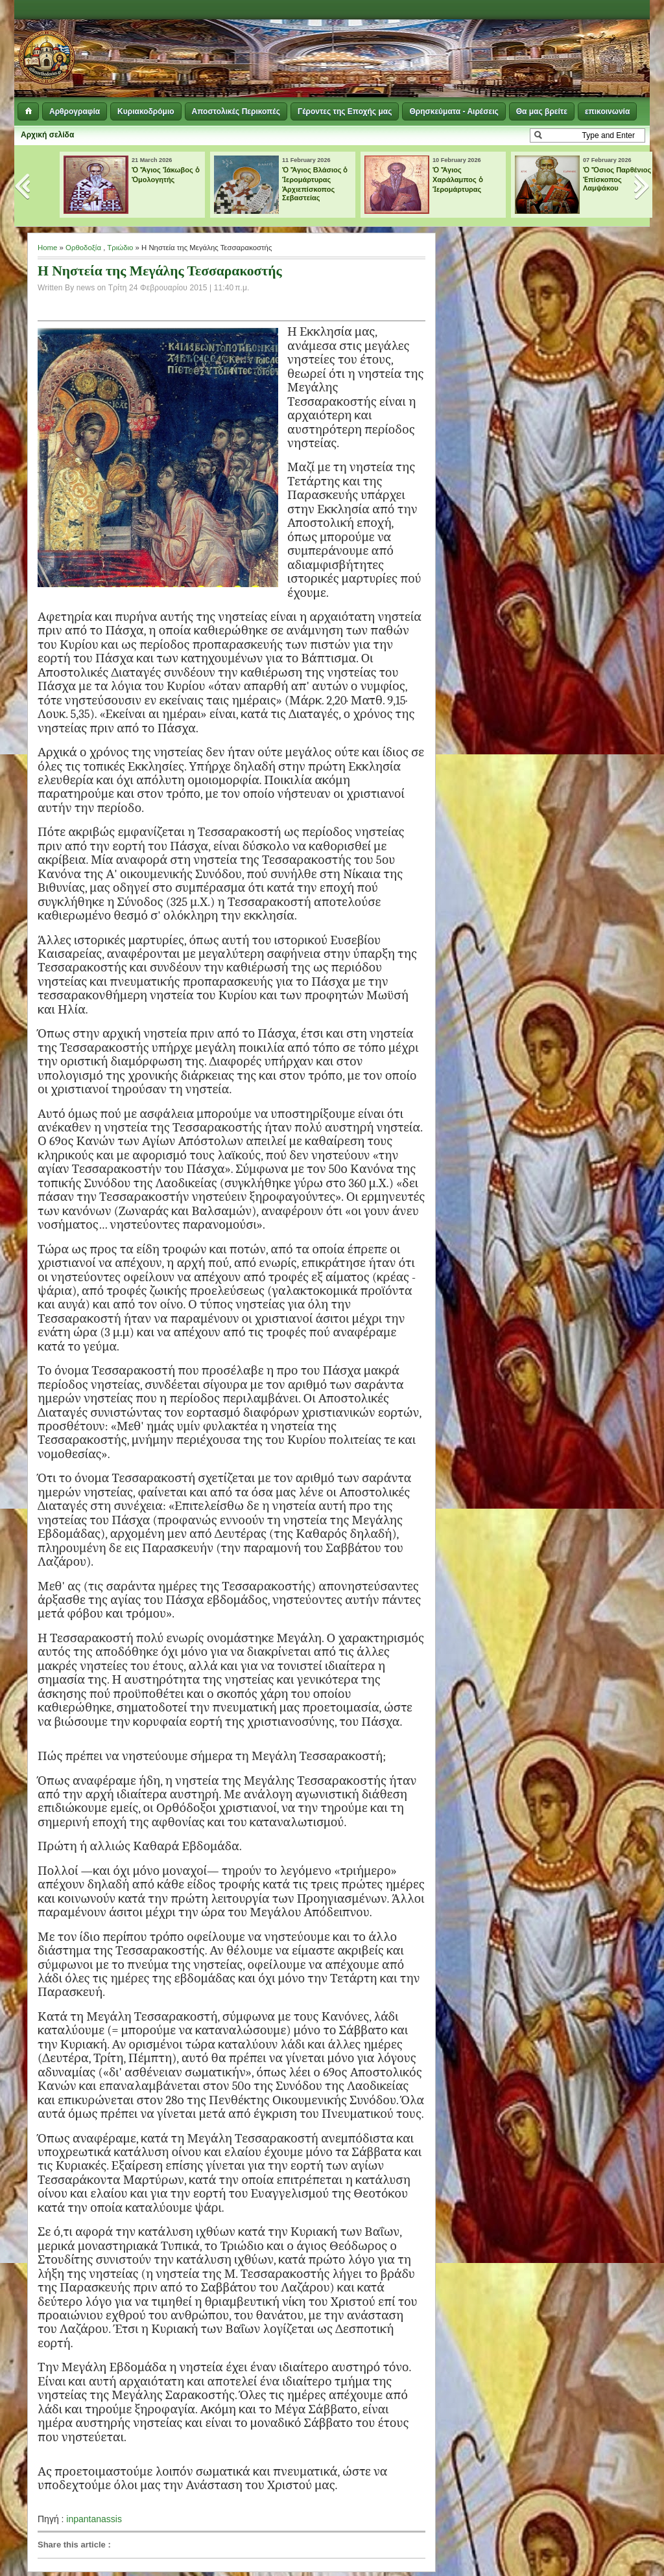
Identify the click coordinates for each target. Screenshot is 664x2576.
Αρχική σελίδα (47, 134)
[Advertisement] (491, 51)
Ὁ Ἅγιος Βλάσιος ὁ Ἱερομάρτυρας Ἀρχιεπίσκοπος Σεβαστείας (315, 184)
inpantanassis (94, 2519)
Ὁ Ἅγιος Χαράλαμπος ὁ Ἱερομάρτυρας (458, 179)
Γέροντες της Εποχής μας (345, 111)
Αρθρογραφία (74, 111)
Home (47, 247)
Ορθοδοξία (83, 247)
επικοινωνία (607, 111)
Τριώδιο (120, 247)
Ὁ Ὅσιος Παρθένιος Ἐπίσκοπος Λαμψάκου (617, 179)
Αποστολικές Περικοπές (236, 111)
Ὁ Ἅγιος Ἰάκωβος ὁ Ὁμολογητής (166, 174)
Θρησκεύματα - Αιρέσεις (453, 111)
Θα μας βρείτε (541, 111)
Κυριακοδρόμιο (145, 111)
